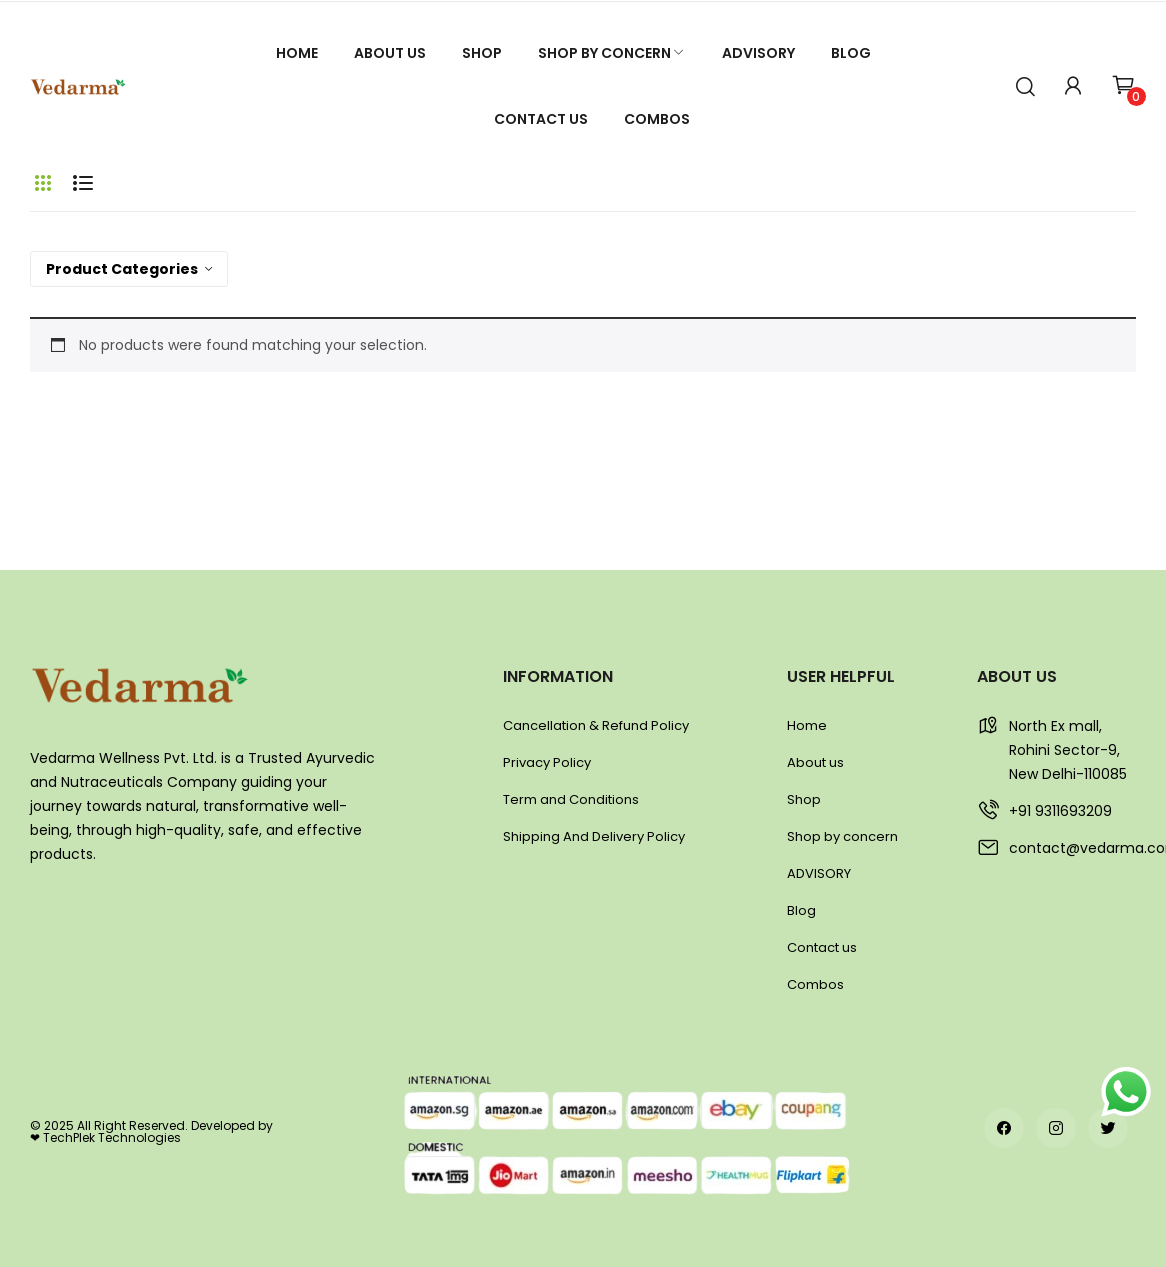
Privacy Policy (547, 762)
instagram (1056, 1128)
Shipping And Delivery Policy (594, 836)
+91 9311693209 (1060, 811)
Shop (804, 799)
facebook (1004, 1128)
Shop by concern (842, 836)
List (83, 183)
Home (807, 725)
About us (815, 762)
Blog (801, 910)
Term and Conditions (571, 799)
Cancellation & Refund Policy (596, 725)
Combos (815, 984)
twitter (1108, 1128)
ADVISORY (819, 873)
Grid (43, 183)
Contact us (822, 947)
